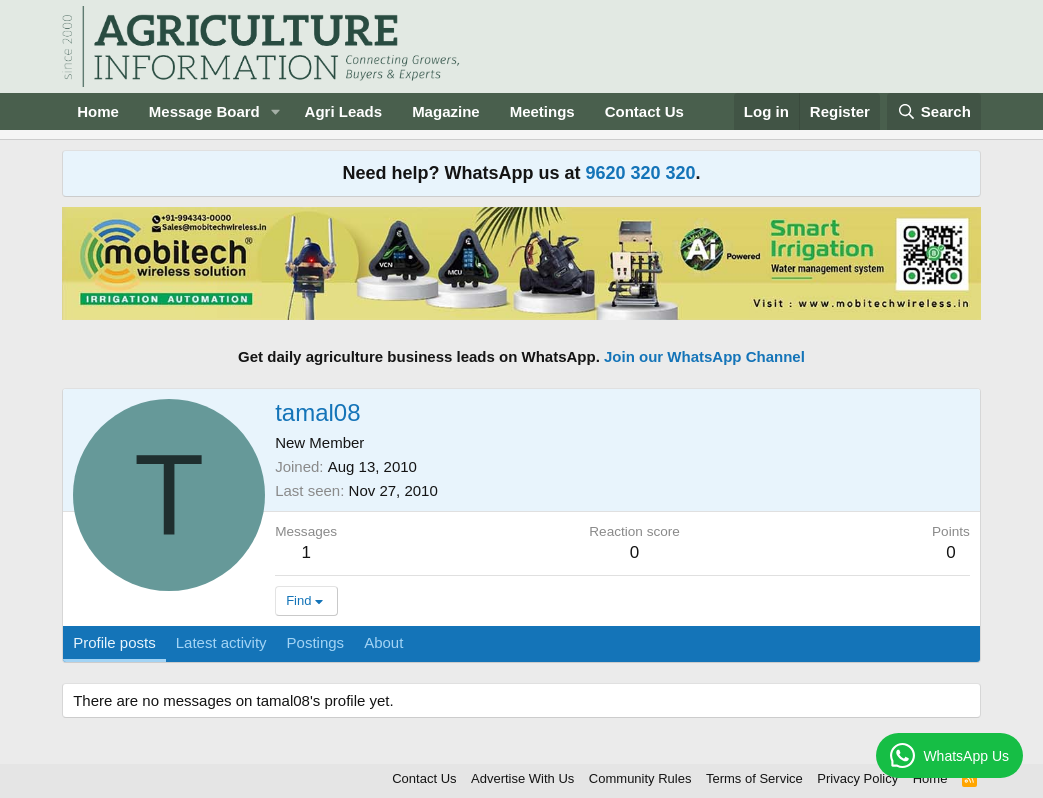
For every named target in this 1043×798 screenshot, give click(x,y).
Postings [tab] (316, 642)
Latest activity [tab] (221, 642)
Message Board (204, 111)
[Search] (934, 111)
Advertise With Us (522, 778)
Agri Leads (344, 111)
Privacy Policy (857, 778)
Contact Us (644, 111)
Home (98, 111)
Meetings (542, 111)
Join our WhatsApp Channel (704, 356)
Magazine (446, 111)
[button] (276, 111)
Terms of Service (754, 778)
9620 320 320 (640, 173)
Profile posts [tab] (114, 642)
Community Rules (640, 778)
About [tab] (383, 642)
